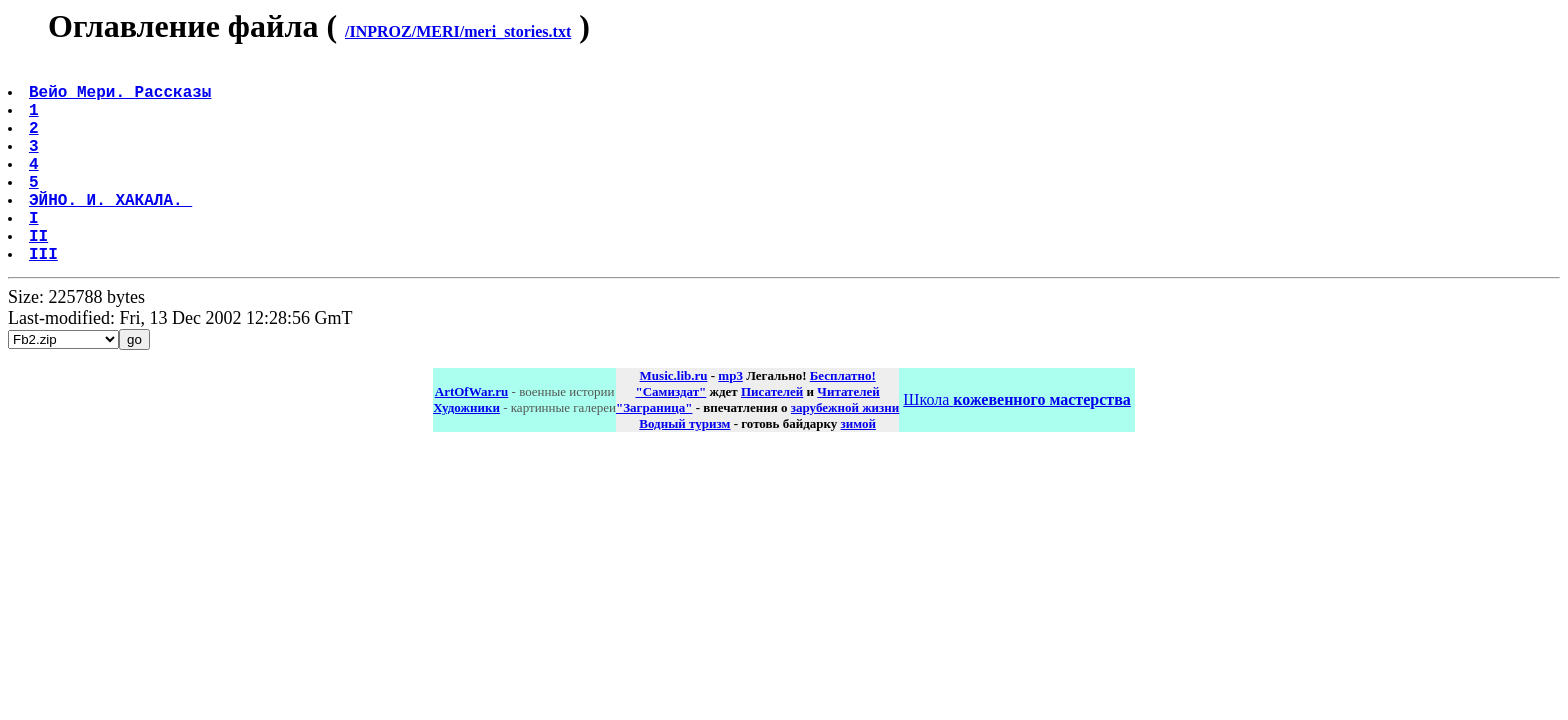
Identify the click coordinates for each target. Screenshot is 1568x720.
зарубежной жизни (845, 451)
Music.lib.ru (674, 419)
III (45, 297)
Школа (1016, 443)
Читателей (848, 435)
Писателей (772, 435)
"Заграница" (654, 451)
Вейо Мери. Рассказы (122, 99)
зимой (858, 467)
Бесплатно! (843, 419)
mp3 (730, 419)
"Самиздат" (670, 435)
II (40, 275)
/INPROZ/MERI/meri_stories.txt (458, 31)
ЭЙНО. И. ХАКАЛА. (112, 231)
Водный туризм (684, 467)
